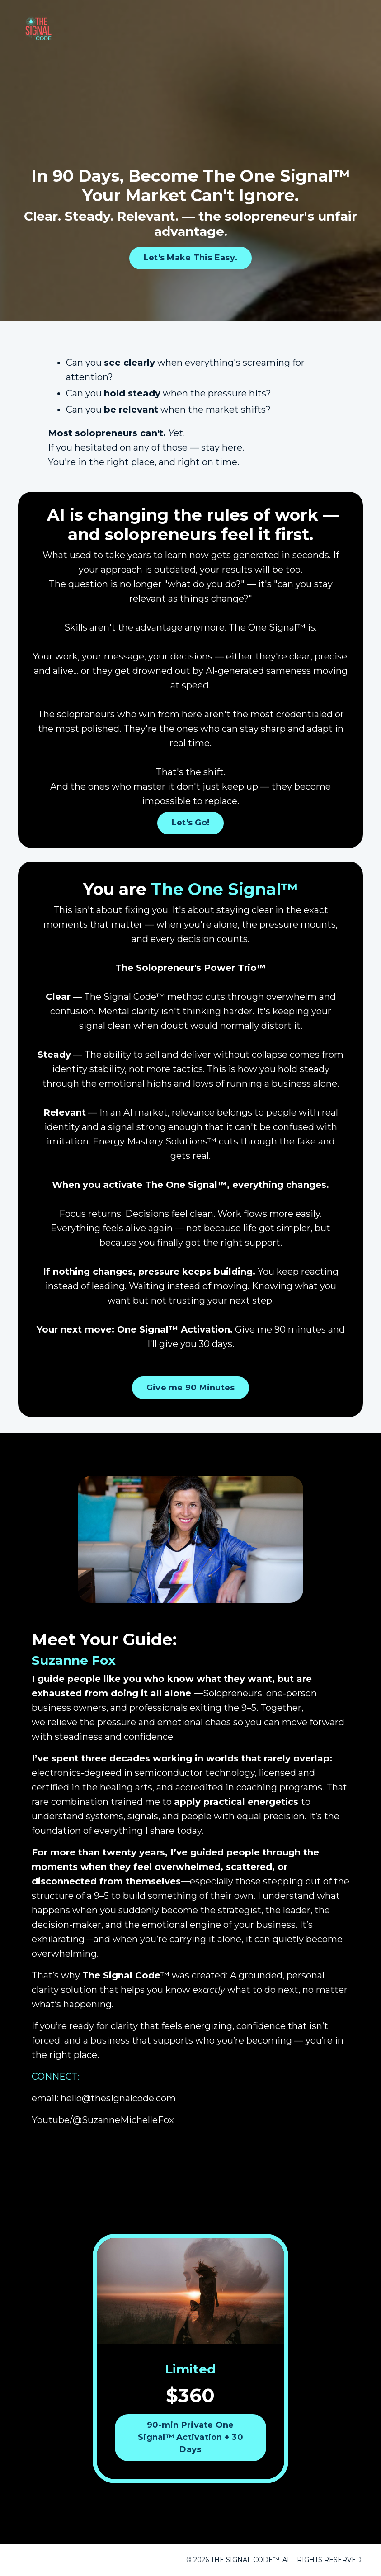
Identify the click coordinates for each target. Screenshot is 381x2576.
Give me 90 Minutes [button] (190, 1388)
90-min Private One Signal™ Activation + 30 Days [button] (190, 2437)
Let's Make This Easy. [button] (190, 258)
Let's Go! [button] (190, 823)
